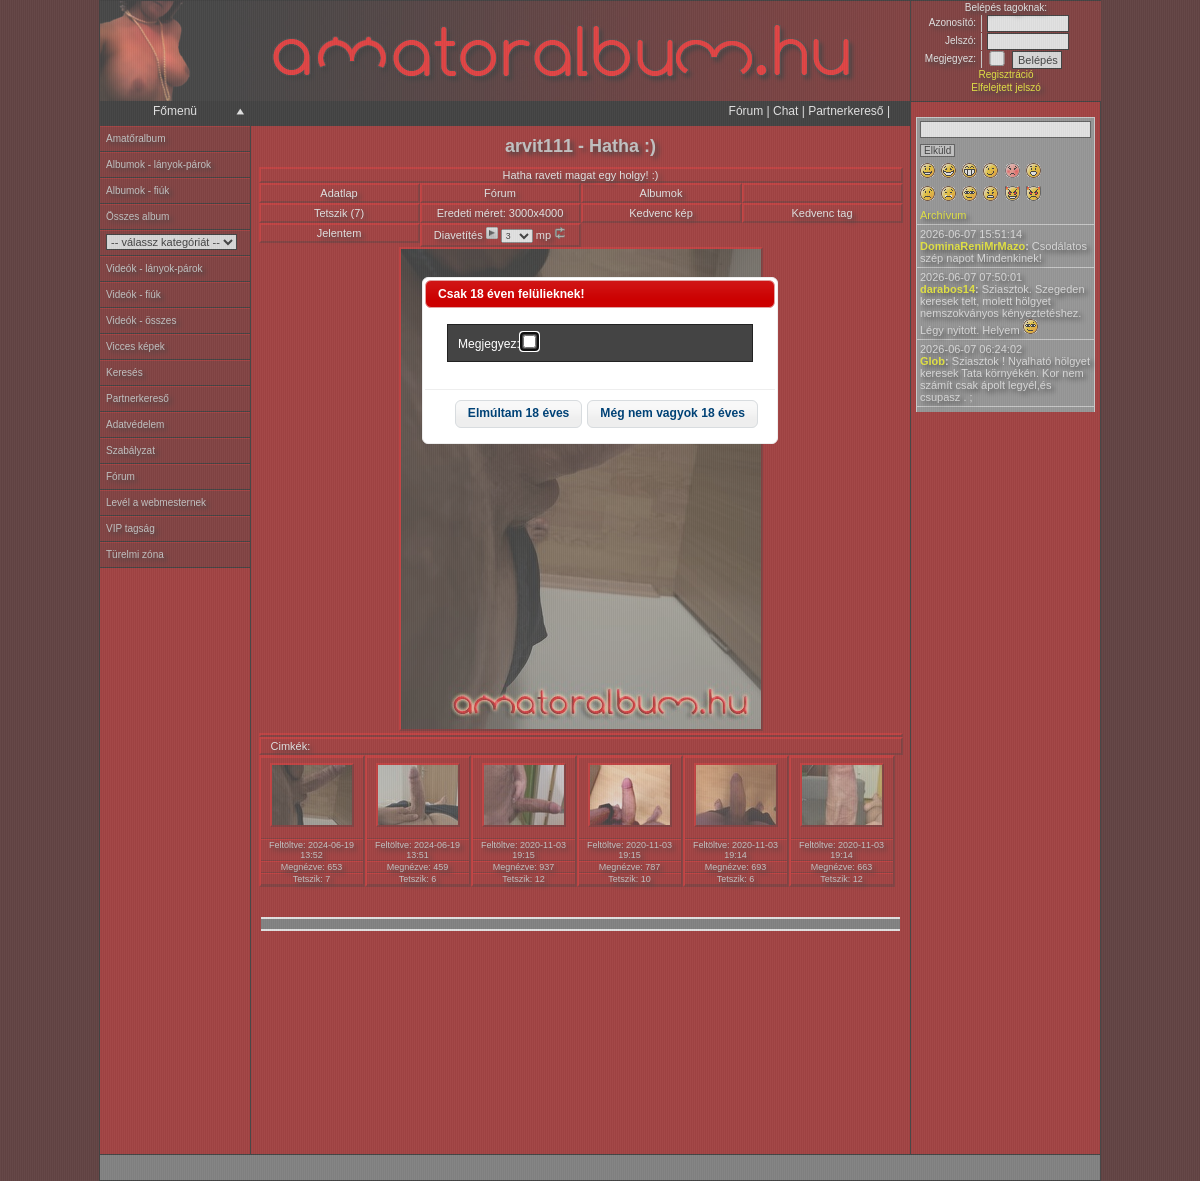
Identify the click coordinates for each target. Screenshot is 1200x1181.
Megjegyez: (489, 344)
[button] (519, 414)
